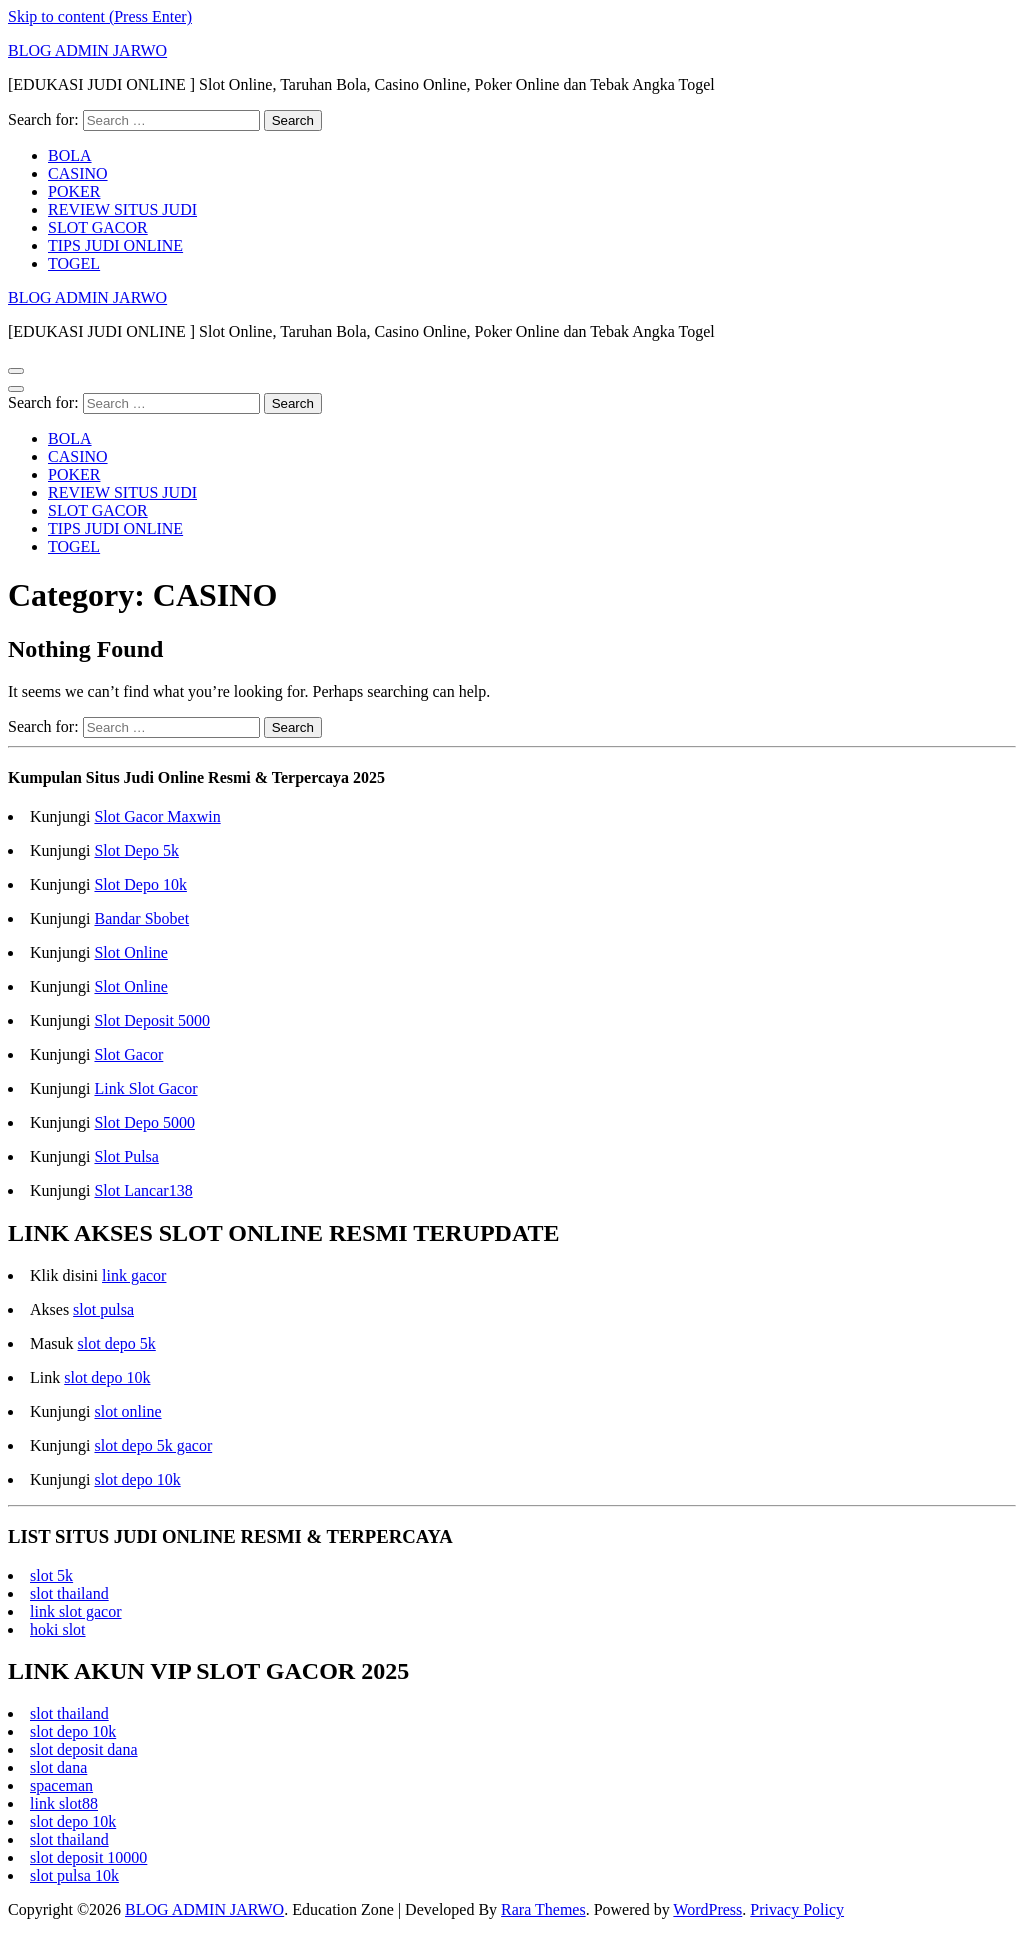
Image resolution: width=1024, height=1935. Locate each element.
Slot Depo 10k (140, 884)
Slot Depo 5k (136, 850)
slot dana (58, 1767)
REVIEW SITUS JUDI (122, 209)
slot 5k (51, 1575)
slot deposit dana (84, 1749)
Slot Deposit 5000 (152, 1020)
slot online (127, 1411)
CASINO (78, 173)
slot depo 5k (117, 1343)
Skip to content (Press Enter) (100, 16)
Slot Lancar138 (143, 1190)
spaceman (61, 1785)
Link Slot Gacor (145, 1088)
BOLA (70, 155)
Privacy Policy (797, 1909)
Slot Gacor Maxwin (157, 816)
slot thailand (69, 1593)
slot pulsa (103, 1309)
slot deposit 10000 (88, 1857)
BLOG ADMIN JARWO (87, 50)
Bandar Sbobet (141, 918)
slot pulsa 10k (74, 1875)
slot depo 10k (107, 1377)
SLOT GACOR (98, 227)
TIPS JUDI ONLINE (115, 245)
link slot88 (64, 1803)
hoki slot (58, 1629)
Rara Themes (543, 1909)
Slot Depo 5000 (144, 1122)
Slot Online (130, 952)
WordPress (707, 1909)
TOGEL (74, 263)
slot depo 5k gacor (153, 1445)
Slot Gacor (128, 1054)
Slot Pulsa (126, 1156)
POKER (74, 191)
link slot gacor (76, 1611)
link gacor (134, 1275)
